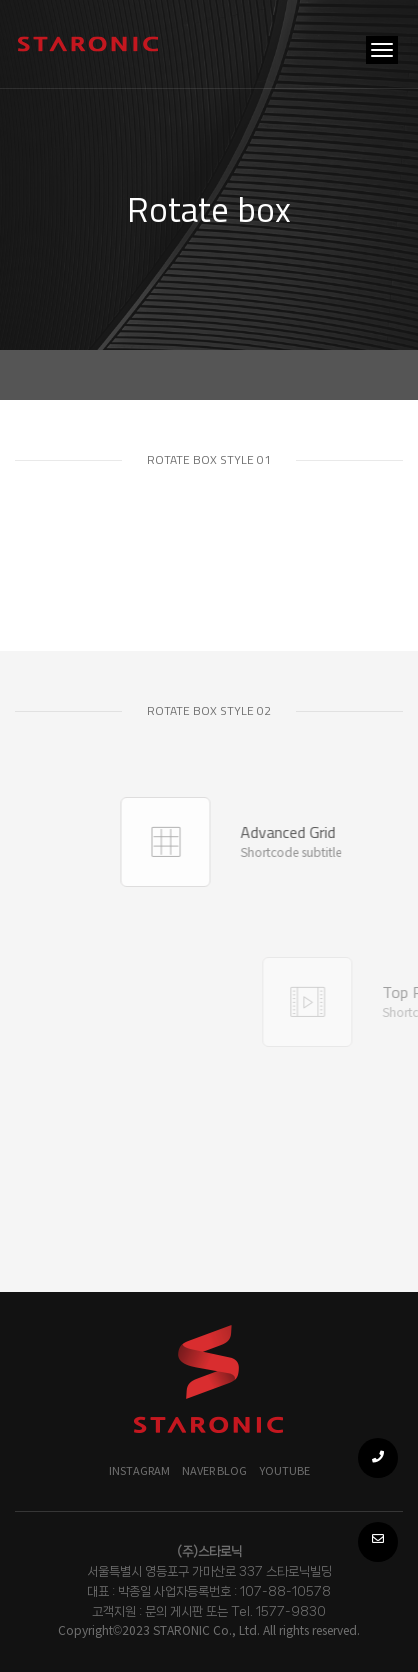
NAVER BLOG (214, 1471)
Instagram (139, 1471)
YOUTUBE (284, 1471)
